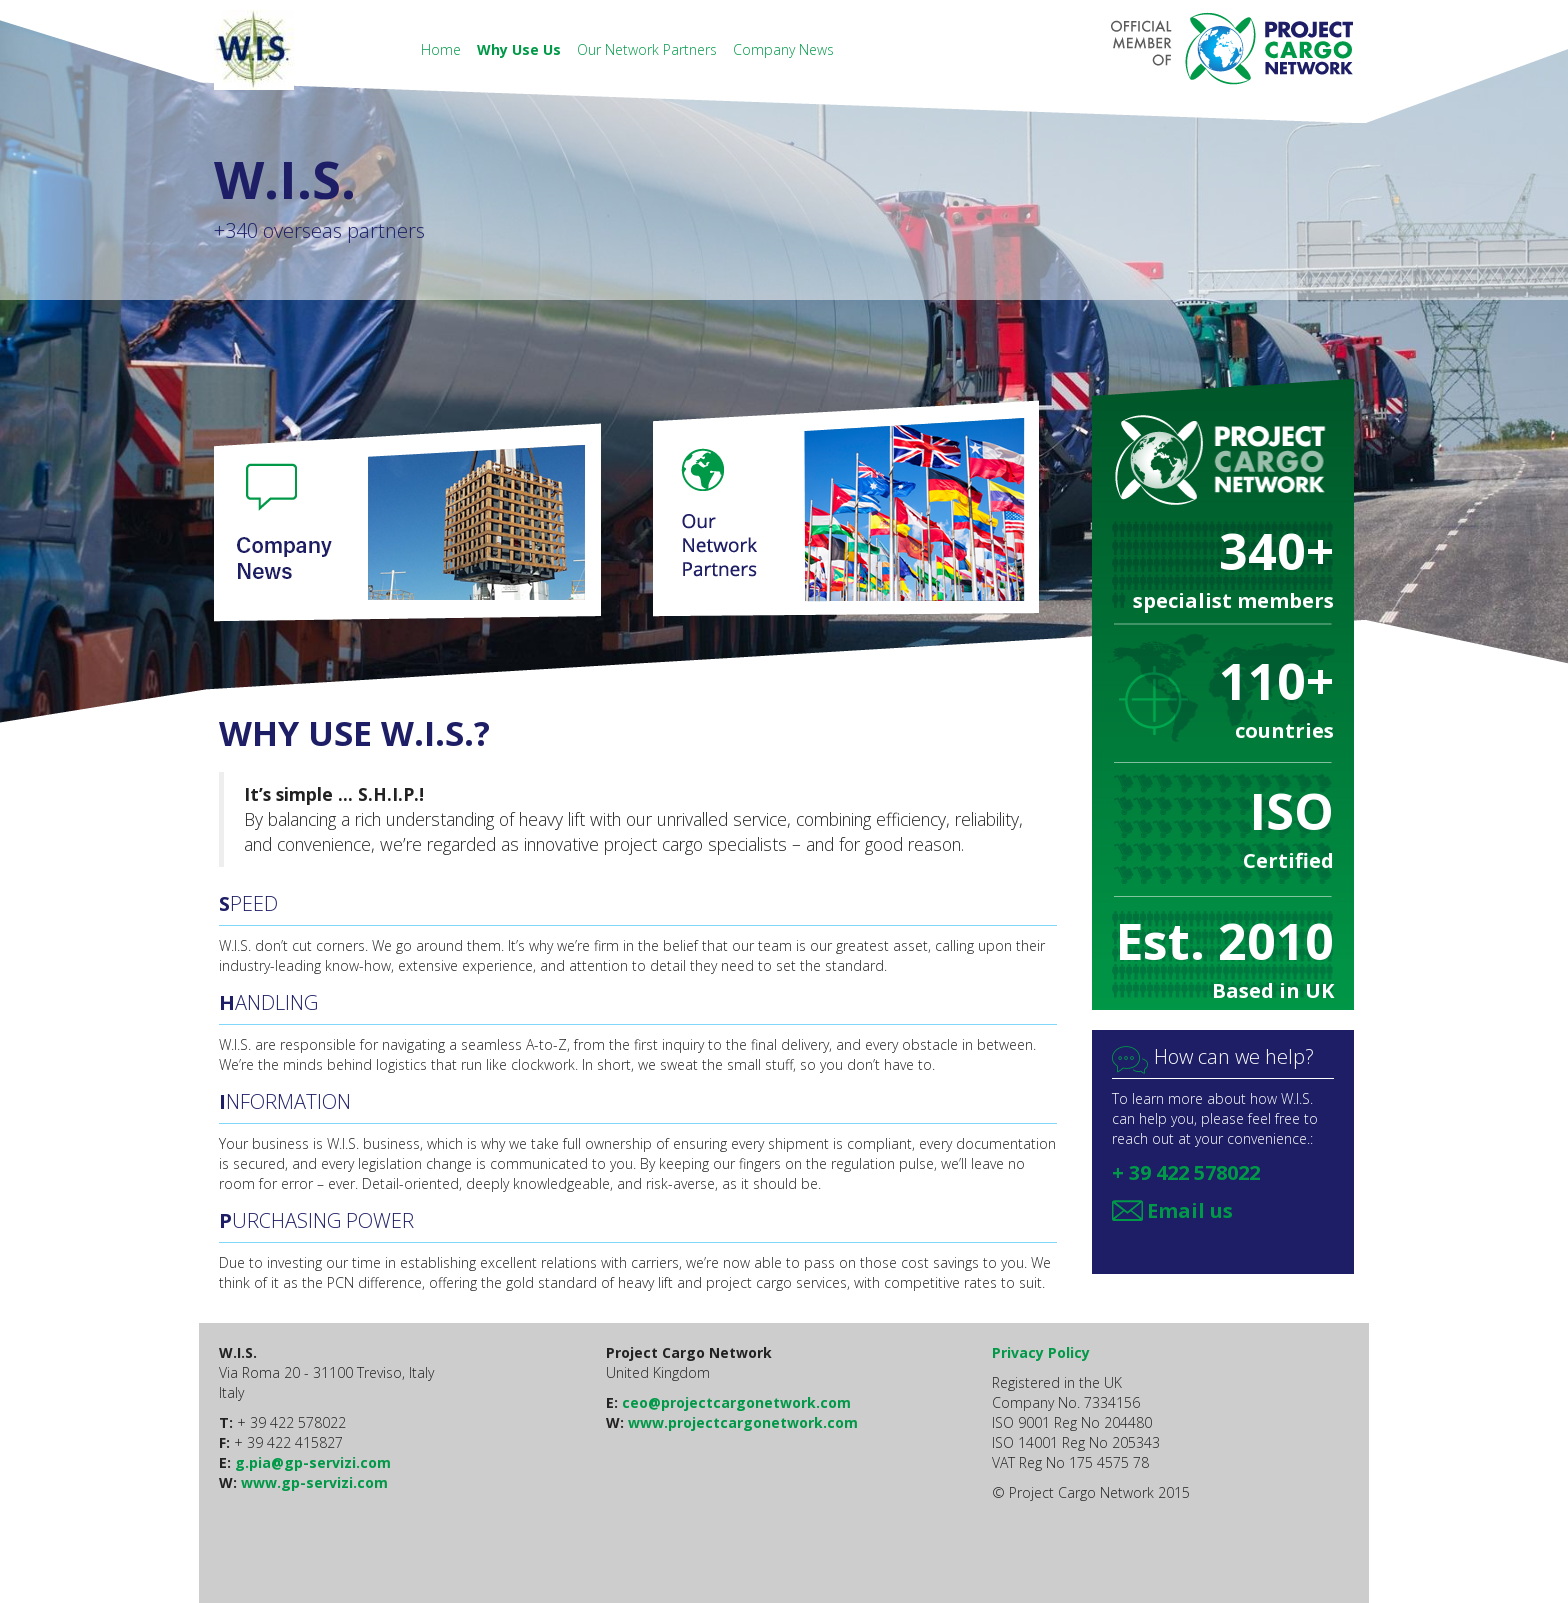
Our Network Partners (649, 49)
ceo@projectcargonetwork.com (736, 1402)
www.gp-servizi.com (314, 1482)
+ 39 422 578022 (1186, 1172)
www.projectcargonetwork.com (743, 1422)
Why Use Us (521, 49)
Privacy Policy (1041, 1352)
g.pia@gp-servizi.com (313, 1462)
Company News (783, 49)
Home (443, 49)
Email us (1190, 1210)
